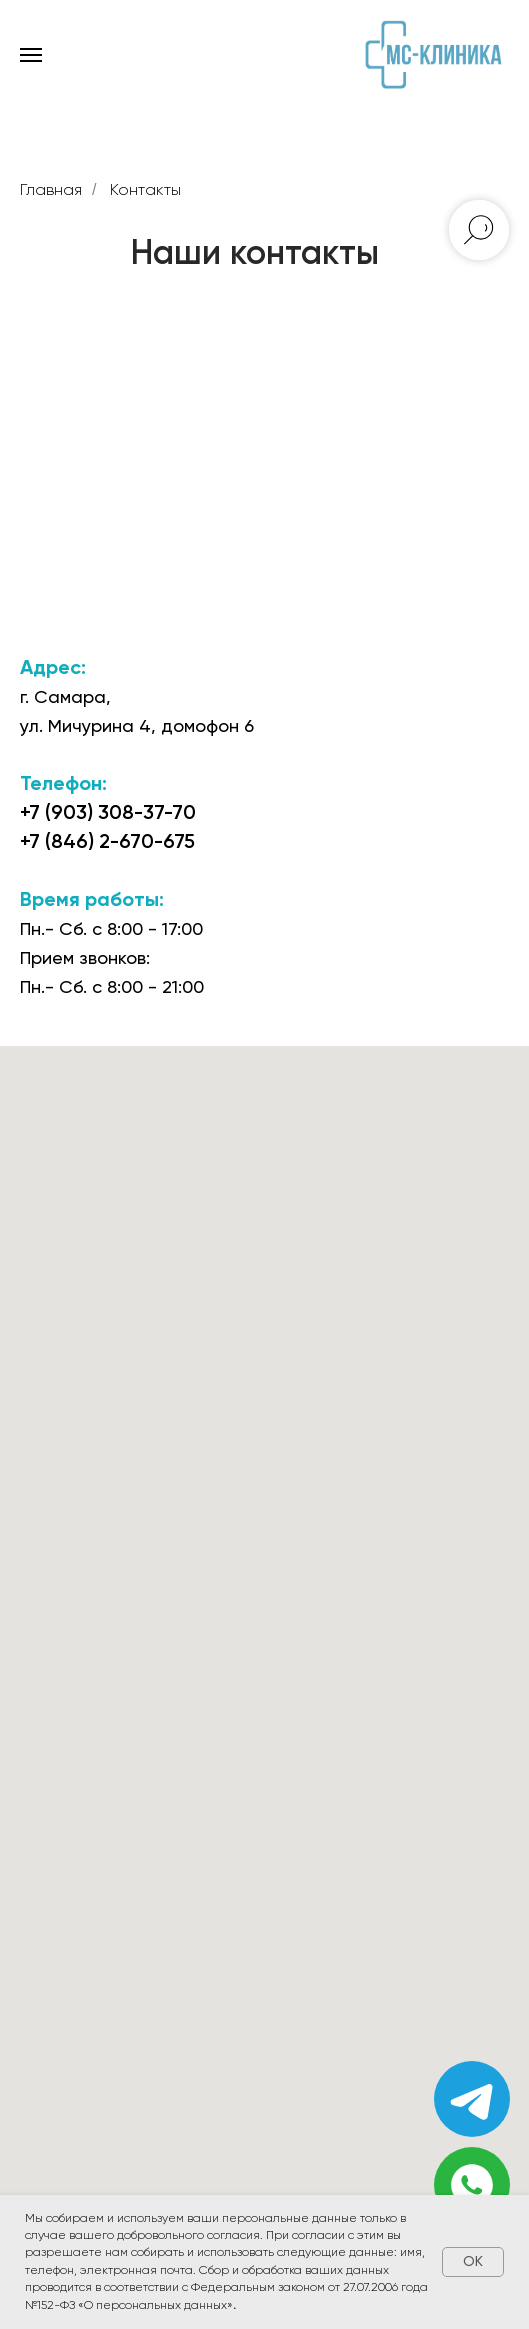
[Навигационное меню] (31, 55)
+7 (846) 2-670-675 (107, 841)
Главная (51, 189)
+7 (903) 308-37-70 (108, 812)
